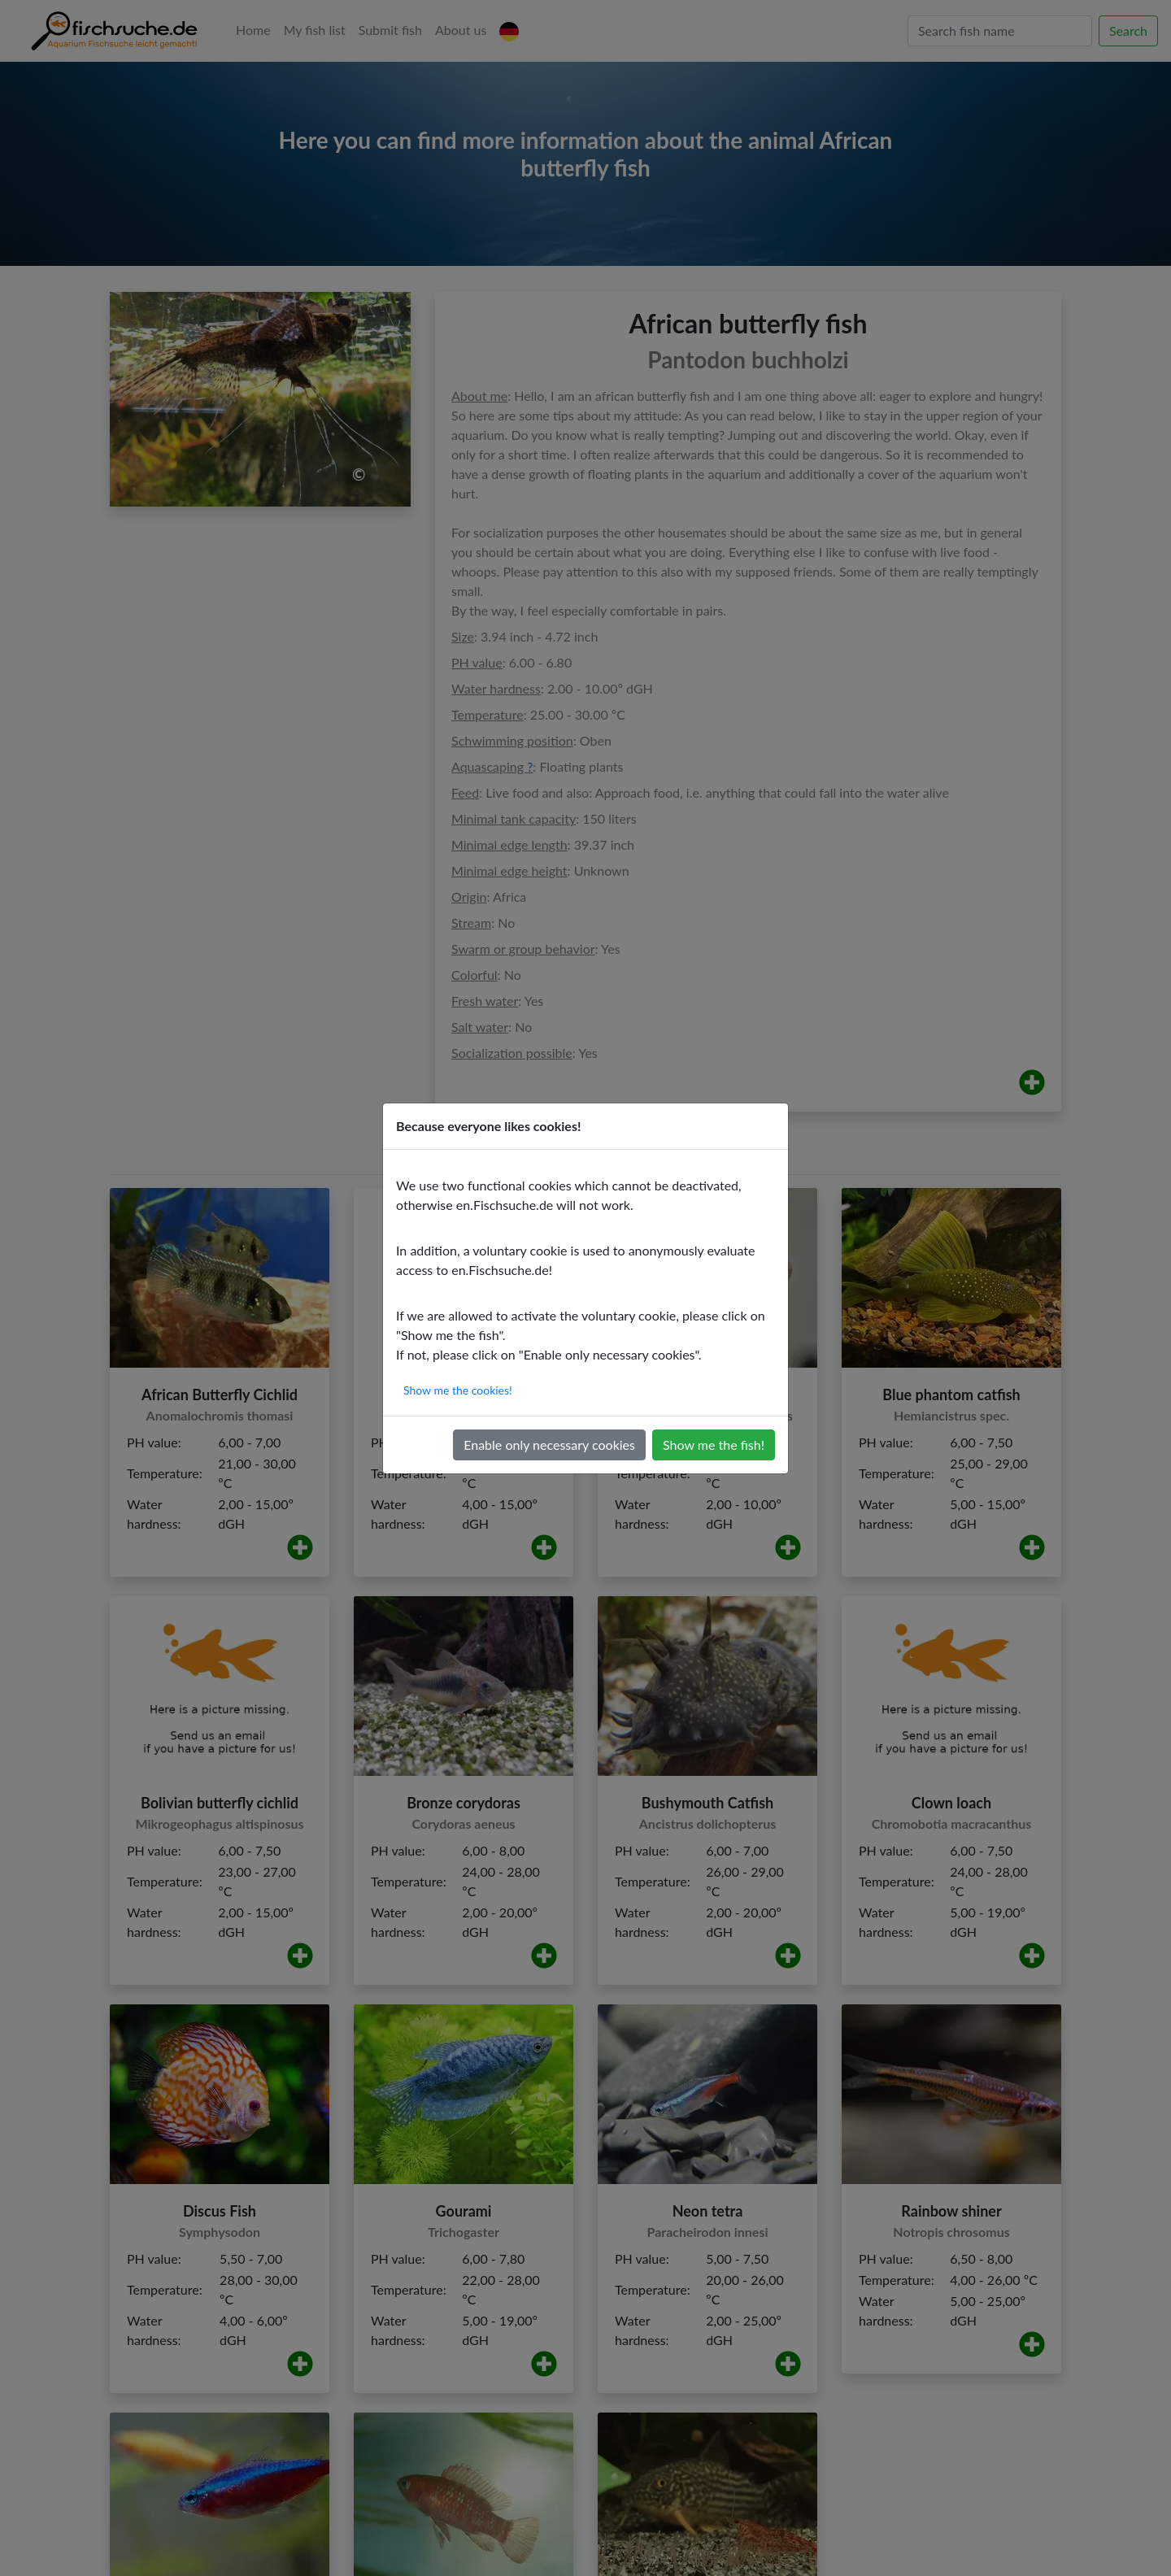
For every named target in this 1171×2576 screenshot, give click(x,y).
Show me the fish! (713, 1444)
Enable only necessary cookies (549, 1444)
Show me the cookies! (457, 1390)
